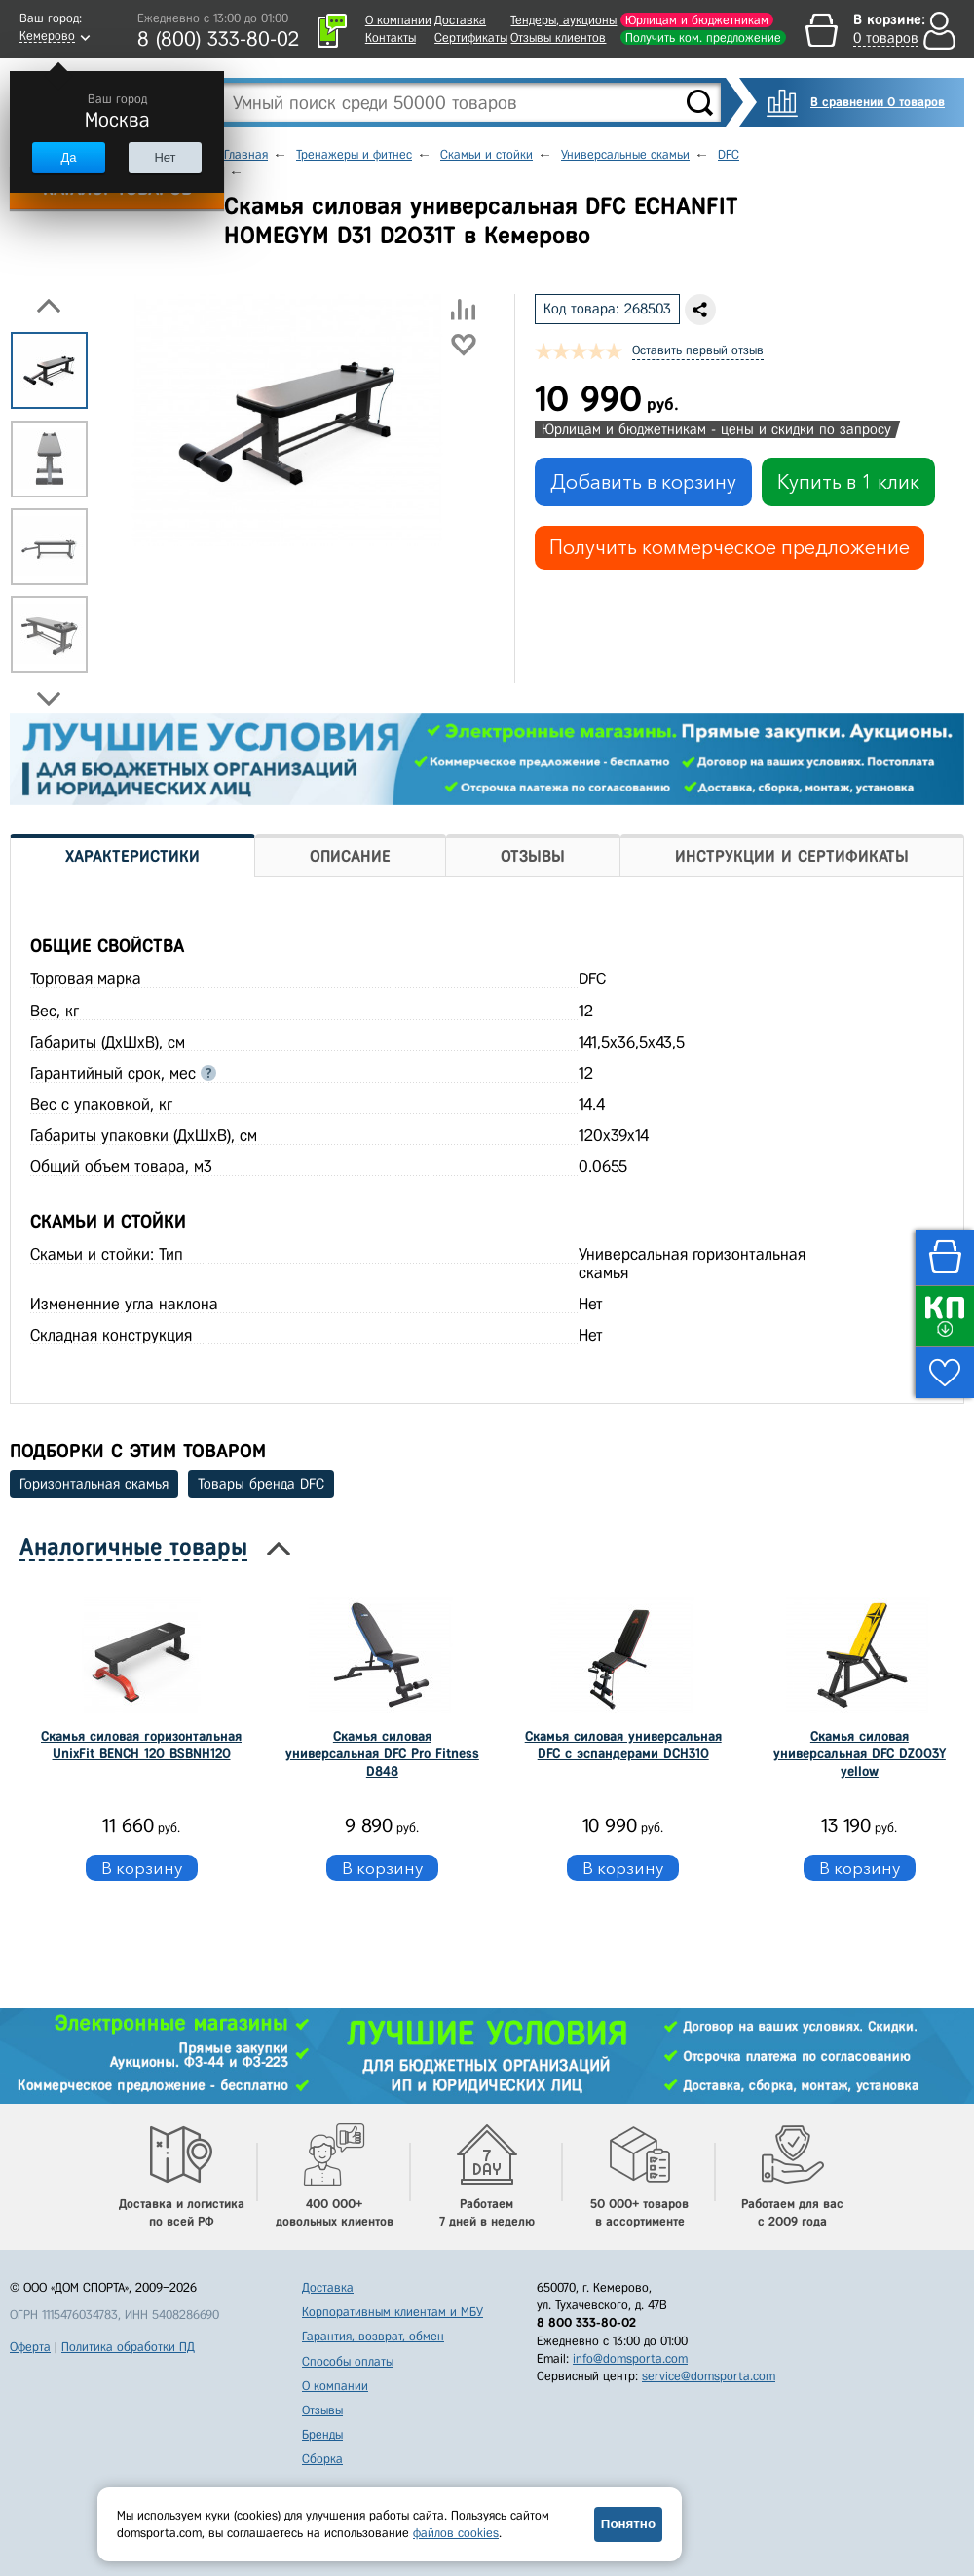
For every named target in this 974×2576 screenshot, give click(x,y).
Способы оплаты (347, 2361)
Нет (164, 157)
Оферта (30, 2346)
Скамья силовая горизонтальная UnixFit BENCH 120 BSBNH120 (141, 1745)
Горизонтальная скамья (94, 1483)
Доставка (460, 20)
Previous (48, 305)
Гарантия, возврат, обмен (373, 2336)
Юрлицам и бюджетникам (696, 20)
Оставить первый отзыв (698, 350)
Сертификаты (470, 37)
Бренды (322, 2434)
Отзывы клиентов (558, 37)
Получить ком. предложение (703, 37)
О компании (398, 20)
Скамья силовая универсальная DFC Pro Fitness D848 (382, 1754)
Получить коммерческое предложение (729, 547)
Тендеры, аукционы (563, 20)
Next (48, 699)
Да (68, 157)
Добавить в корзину (643, 482)
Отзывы (322, 2410)
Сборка (322, 2458)
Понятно (628, 2524)
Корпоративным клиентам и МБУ (392, 2311)
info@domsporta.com (630, 2358)
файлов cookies (456, 2532)
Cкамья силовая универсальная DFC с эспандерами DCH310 (623, 1745)
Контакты (390, 37)
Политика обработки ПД (128, 2346)
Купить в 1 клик (848, 482)
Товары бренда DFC (261, 1483)
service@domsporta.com (708, 2376)
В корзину (141, 1868)
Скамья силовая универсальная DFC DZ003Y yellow (859, 1754)
